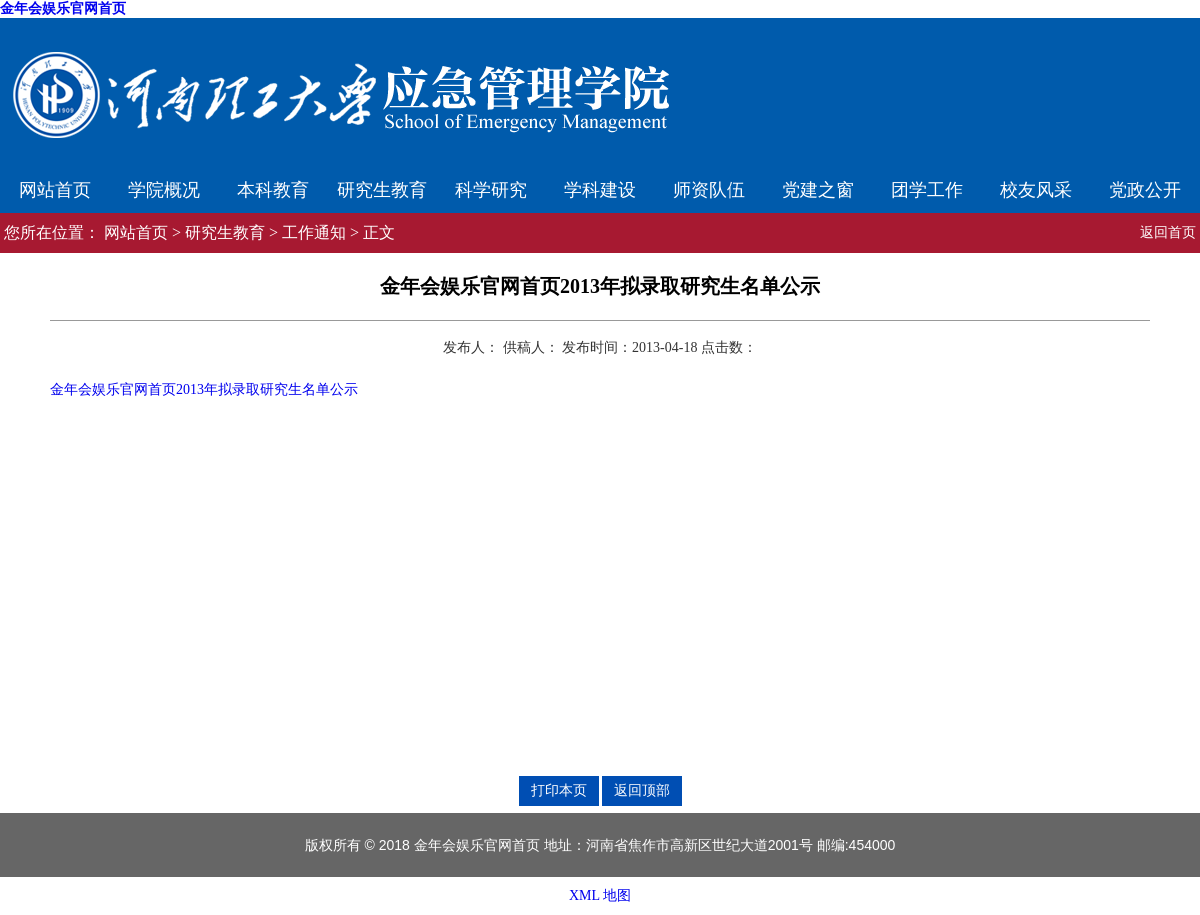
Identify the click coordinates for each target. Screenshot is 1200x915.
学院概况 (164, 190)
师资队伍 (709, 190)
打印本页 (559, 790)
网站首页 (55, 190)
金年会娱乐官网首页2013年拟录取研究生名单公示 (204, 389)
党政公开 (1145, 190)
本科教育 (273, 190)
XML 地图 (600, 895)
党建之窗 (818, 190)
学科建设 (600, 190)
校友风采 (1036, 190)
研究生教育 (382, 190)
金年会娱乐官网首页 (63, 8)
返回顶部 (642, 790)
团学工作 (927, 190)
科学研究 (491, 190)
